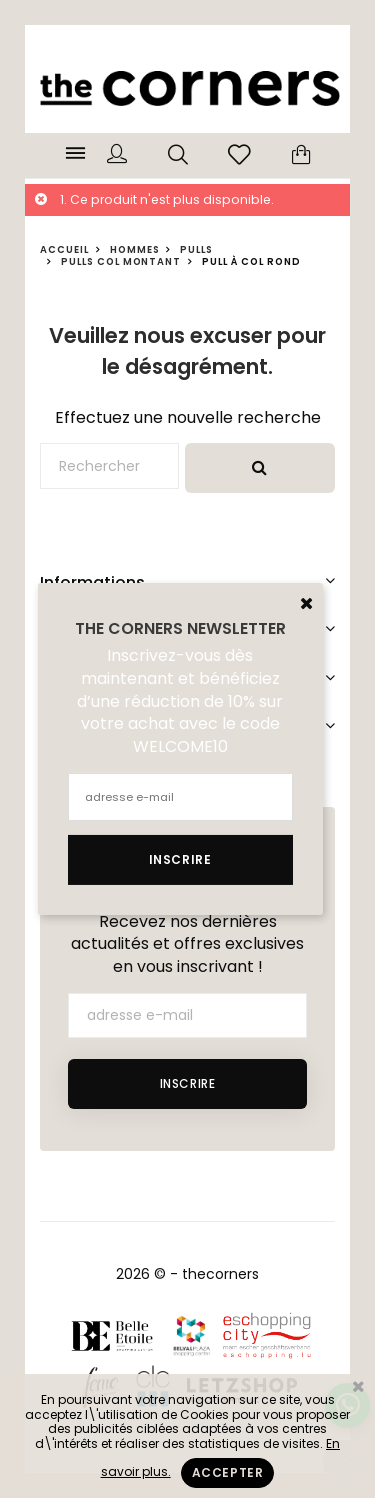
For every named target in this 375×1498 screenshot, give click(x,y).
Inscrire (188, 1083)
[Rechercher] (109, 466)
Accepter (228, 1472)
